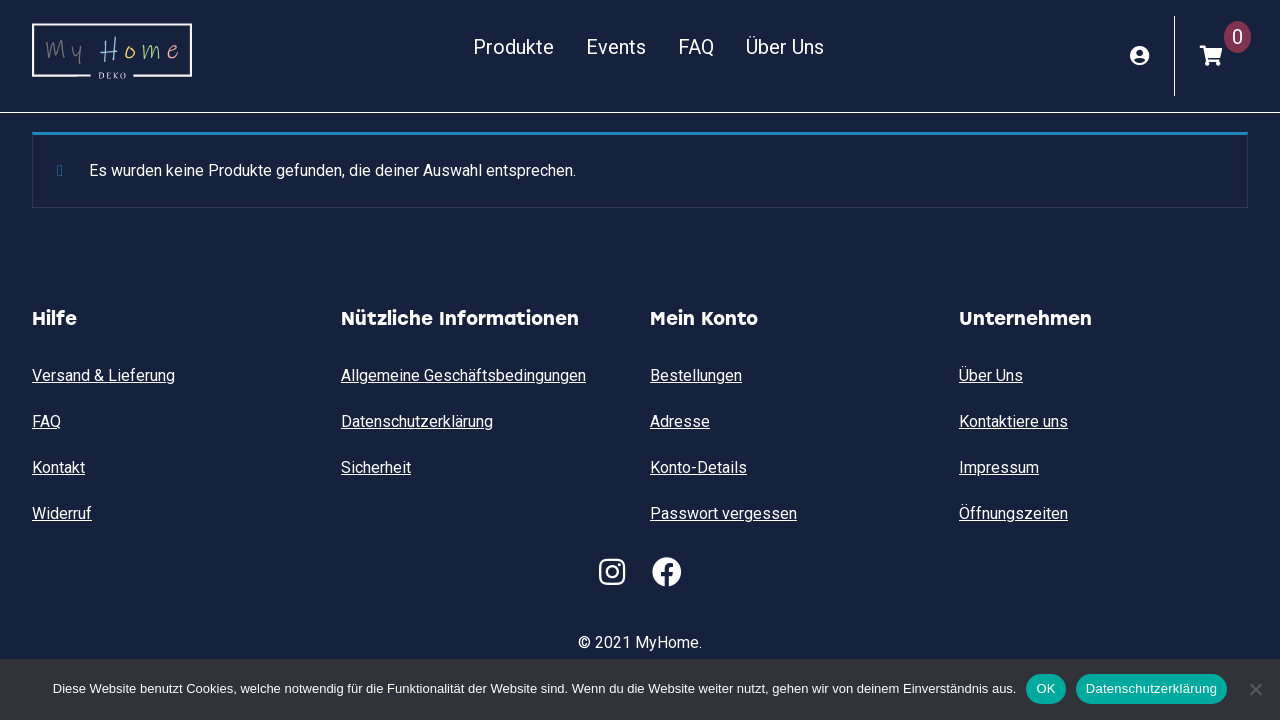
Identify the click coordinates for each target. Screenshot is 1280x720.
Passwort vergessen (723, 513)
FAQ (696, 47)
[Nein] (1255, 689)
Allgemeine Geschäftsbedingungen (463, 375)
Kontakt (58, 467)
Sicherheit (376, 467)
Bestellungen (696, 375)
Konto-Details (698, 467)
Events (616, 47)
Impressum (999, 467)
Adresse (680, 421)
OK (1045, 688)
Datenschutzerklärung (417, 421)
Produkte (513, 47)
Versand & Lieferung (103, 375)
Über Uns (785, 47)
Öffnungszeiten (1013, 513)
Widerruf (62, 513)
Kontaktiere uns (1013, 421)
